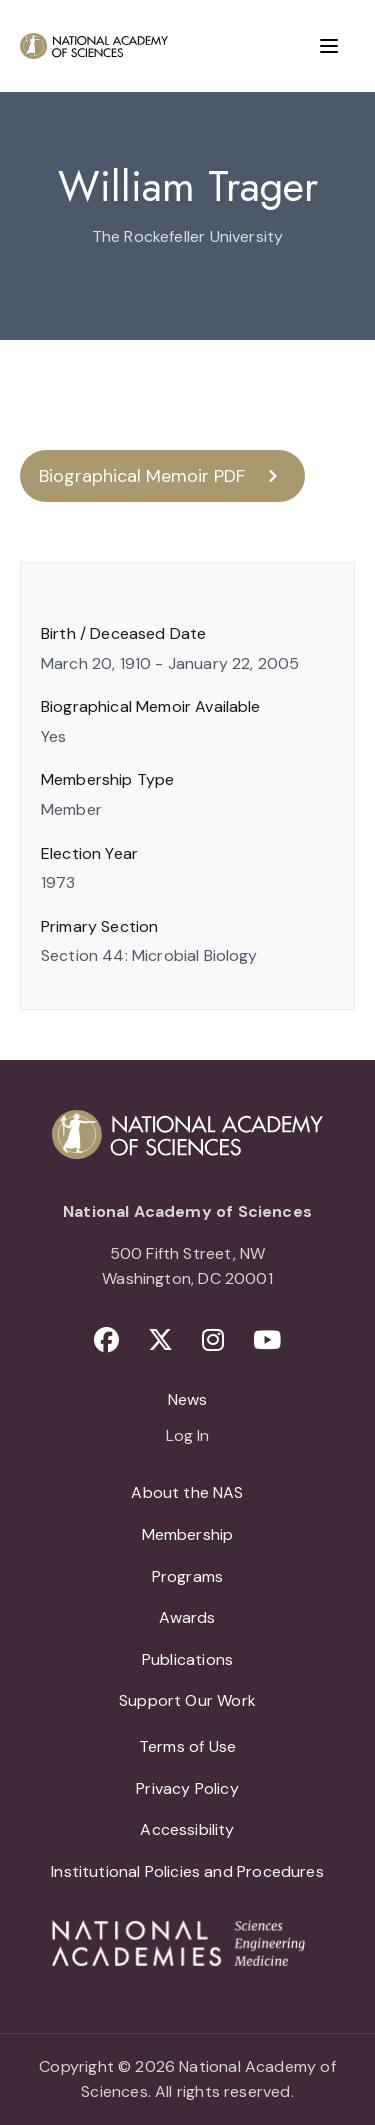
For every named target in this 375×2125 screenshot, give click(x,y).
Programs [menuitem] (187, 1576)
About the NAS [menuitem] (187, 1492)
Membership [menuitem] (188, 1534)
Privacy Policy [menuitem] (187, 1788)
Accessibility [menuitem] (187, 1829)
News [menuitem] (188, 1399)
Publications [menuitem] (187, 1659)
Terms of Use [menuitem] (187, 1746)
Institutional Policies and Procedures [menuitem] (187, 1871)
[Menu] (329, 46)
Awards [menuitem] (187, 1617)
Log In (187, 1437)
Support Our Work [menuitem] (187, 1700)
